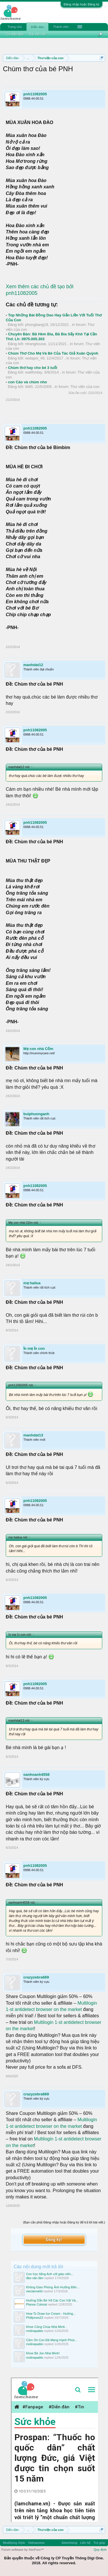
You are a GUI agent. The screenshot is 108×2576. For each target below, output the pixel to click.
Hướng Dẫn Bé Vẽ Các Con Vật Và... (52, 2300)
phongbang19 (36, 324)
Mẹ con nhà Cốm (38, 1049)
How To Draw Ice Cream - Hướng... (51, 2313)
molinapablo (34, 2331)
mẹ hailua (32, 1283)
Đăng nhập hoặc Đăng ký (81, 4)
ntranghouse (35, 344)
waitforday (33, 372)
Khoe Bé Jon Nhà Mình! (43, 2353)
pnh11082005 (35, 94)
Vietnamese (36, 2542)
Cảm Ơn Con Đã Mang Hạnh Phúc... (52, 2340)
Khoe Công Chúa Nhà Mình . (46, 2327)
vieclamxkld (34, 2291)
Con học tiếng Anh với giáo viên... (50, 2274)
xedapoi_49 (34, 358)
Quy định (100, 2549)
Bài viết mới (37, 34)
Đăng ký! (54, 2239)
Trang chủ (14, 26)
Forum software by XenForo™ (22, 2549)
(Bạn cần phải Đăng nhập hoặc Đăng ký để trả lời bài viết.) (64, 2222)
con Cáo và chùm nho (27, 382)
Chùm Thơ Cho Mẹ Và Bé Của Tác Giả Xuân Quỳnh (53, 353)
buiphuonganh (36, 1114)
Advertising (69, 2542)
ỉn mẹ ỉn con (34, 1348)
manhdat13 (33, 1435)
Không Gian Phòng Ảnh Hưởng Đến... (52, 2287)
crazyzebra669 (36, 1977)
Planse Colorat (36, 2304)
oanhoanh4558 (36, 1774)
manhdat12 (33, 665)
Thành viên (61, 26)
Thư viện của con (84, 386)
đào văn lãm (34, 2278)
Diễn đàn (37, 27)
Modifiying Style (14, 2542)
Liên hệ (85, 2542)
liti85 (29, 386)
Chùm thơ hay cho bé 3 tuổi (32, 367)
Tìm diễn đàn (14, 34)
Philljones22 (34, 2317)
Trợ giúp (99, 2542)
